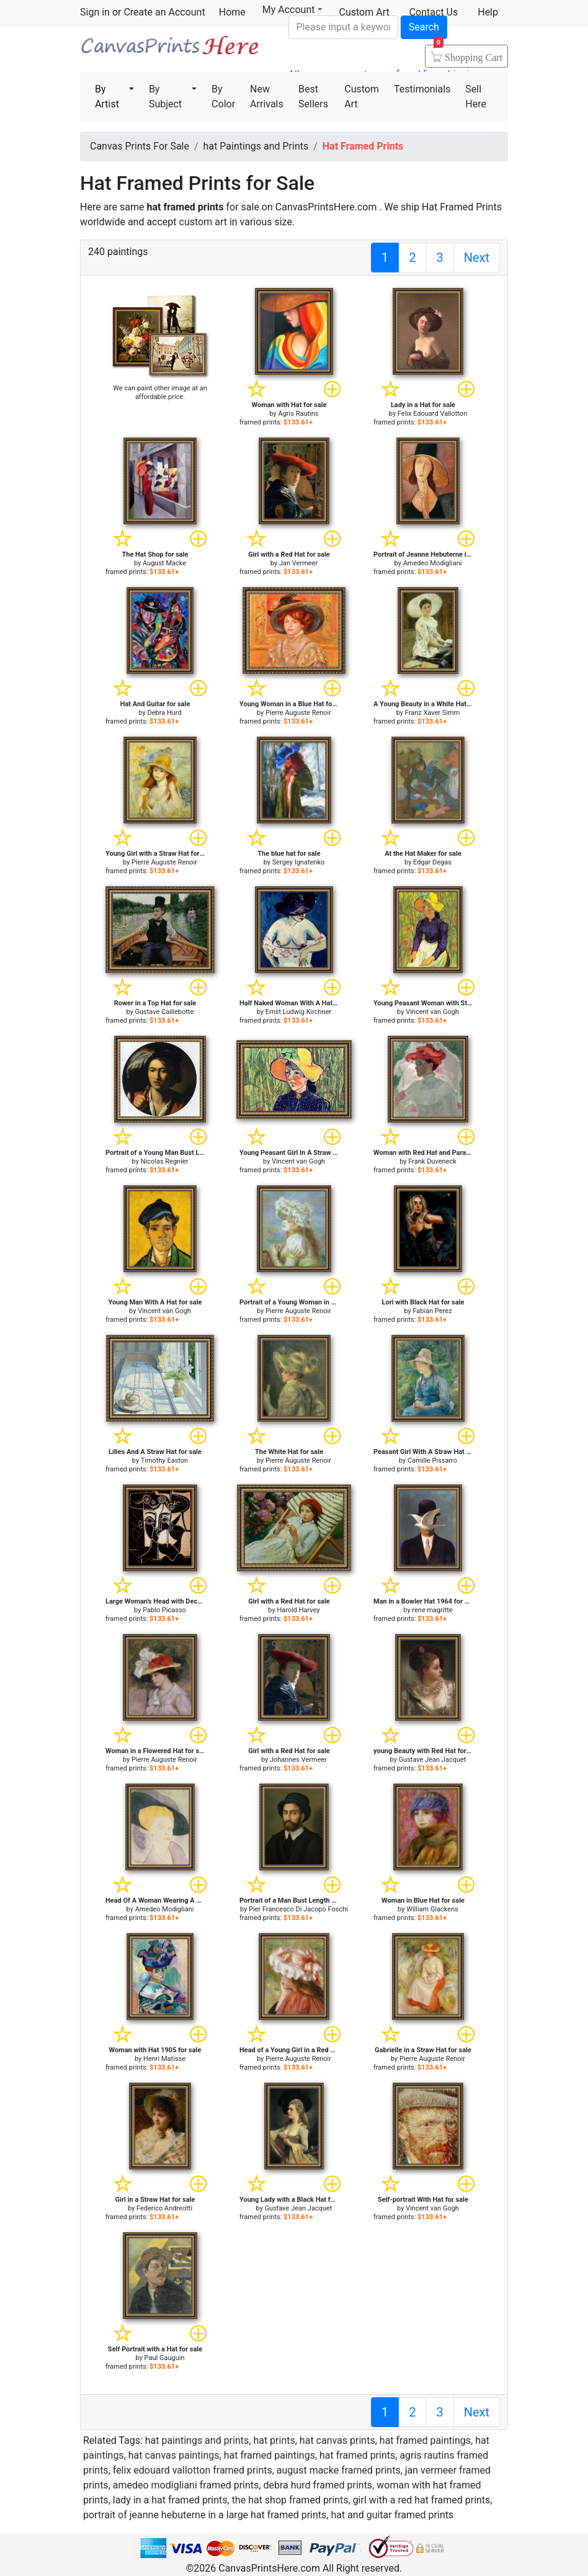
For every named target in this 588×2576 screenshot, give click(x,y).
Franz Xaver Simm (432, 713)
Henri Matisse (164, 2059)
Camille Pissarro (432, 1460)
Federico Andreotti (164, 2208)
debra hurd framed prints (317, 2485)
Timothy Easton (165, 1460)
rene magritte (432, 1610)
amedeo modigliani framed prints (186, 2485)
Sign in (95, 12)
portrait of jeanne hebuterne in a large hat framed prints (204, 2515)
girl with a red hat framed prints (422, 2500)
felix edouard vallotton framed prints (192, 2470)
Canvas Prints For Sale (169, 50)
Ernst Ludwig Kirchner (298, 1012)
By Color (223, 96)
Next (476, 257)
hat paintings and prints (197, 2440)
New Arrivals (266, 96)
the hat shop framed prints (290, 2500)
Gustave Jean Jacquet (432, 1760)
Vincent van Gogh (432, 1012)
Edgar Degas (432, 862)
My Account (292, 10)
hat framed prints (357, 2455)
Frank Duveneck (432, 1161)
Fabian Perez (432, 1311)
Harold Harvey (298, 1610)
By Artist (107, 96)
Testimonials (422, 89)
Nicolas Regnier (165, 1161)
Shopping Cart (468, 53)
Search (424, 27)
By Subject (165, 96)
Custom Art (361, 96)
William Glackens (432, 1909)
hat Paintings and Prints (256, 146)
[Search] (343, 27)
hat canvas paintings (174, 2455)
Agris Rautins (298, 414)
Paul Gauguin (165, 2358)
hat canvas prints (337, 2440)
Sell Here (475, 96)
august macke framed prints (339, 2470)
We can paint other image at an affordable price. (160, 392)
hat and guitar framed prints (392, 2515)
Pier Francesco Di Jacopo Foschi (298, 1909)
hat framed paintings (425, 2440)
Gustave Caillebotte (164, 1012)
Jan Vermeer (298, 563)
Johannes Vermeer (298, 1760)
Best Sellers (313, 96)
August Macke (164, 563)
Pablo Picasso (164, 1610)
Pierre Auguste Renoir (298, 713)
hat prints (274, 2440)
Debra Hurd (164, 713)
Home (232, 12)
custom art (203, 222)
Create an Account (164, 12)
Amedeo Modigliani (432, 563)
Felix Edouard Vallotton (432, 414)
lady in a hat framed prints (170, 2500)
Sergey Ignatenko (298, 862)
